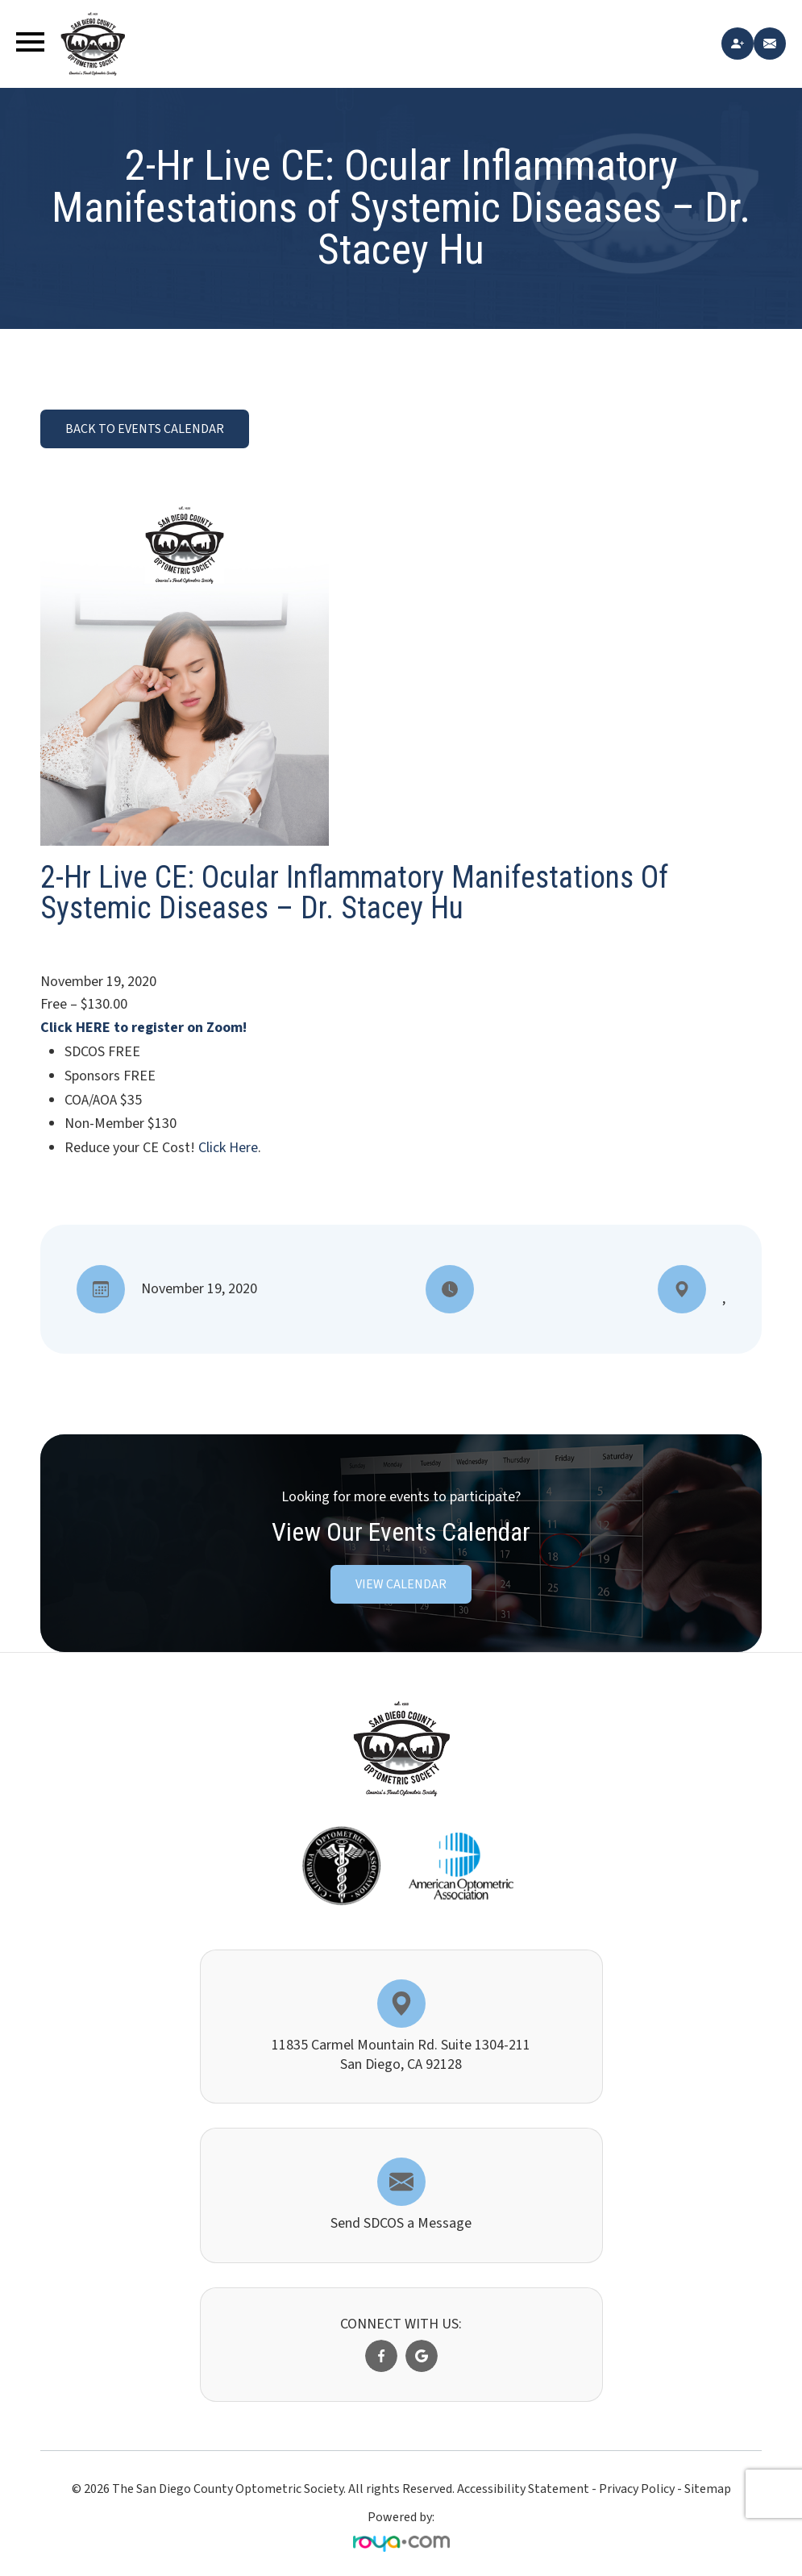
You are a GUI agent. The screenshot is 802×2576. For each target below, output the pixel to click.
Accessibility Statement (523, 2489)
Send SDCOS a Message (401, 2223)
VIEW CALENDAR (401, 1584)
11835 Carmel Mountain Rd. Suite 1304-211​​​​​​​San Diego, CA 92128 (401, 2054)
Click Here (228, 1148)
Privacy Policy (637, 2489)
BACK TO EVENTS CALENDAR (144, 429)
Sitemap (707, 2489)
